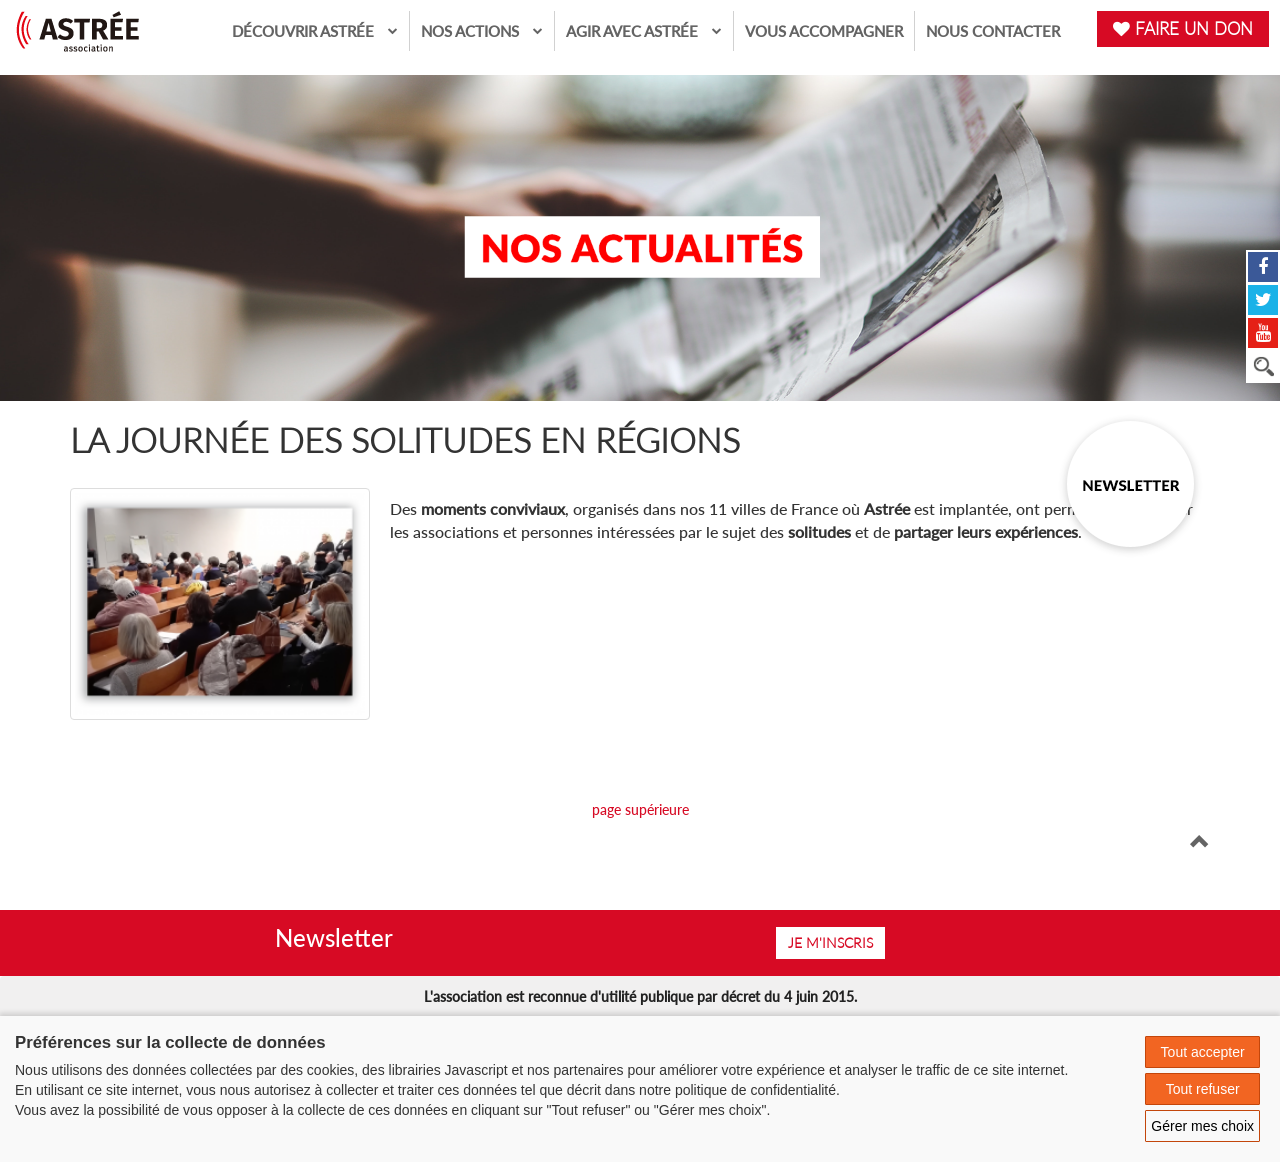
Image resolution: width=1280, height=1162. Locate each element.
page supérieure (640, 809)
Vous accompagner (824, 31)
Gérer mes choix (1202, 1126)
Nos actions (482, 30)
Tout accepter (1203, 1052)
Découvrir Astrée (315, 30)
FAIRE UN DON (1183, 28)
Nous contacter (993, 31)
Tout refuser (1203, 1089)
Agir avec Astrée (644, 30)
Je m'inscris (830, 942)
